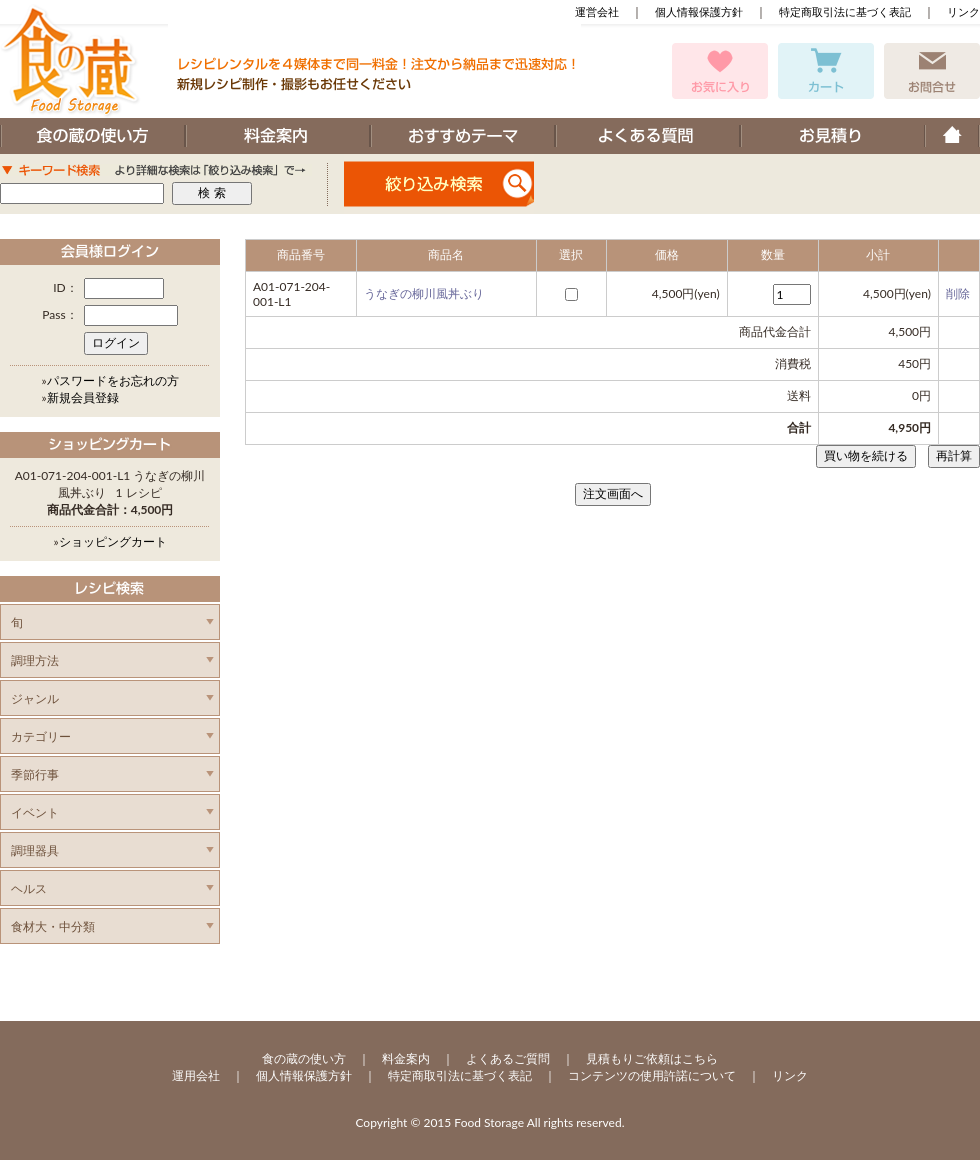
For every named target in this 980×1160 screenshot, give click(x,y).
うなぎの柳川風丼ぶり (424, 293)
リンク (963, 11)
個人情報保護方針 (699, 11)
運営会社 (597, 11)
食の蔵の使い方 (304, 1058)
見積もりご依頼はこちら (652, 1058)
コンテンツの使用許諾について (652, 1075)
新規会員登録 (83, 397)
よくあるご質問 (508, 1058)
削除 (958, 293)
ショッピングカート (113, 541)
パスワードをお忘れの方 (113, 380)
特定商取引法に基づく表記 (845, 11)
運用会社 (196, 1075)
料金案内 (406, 1058)
